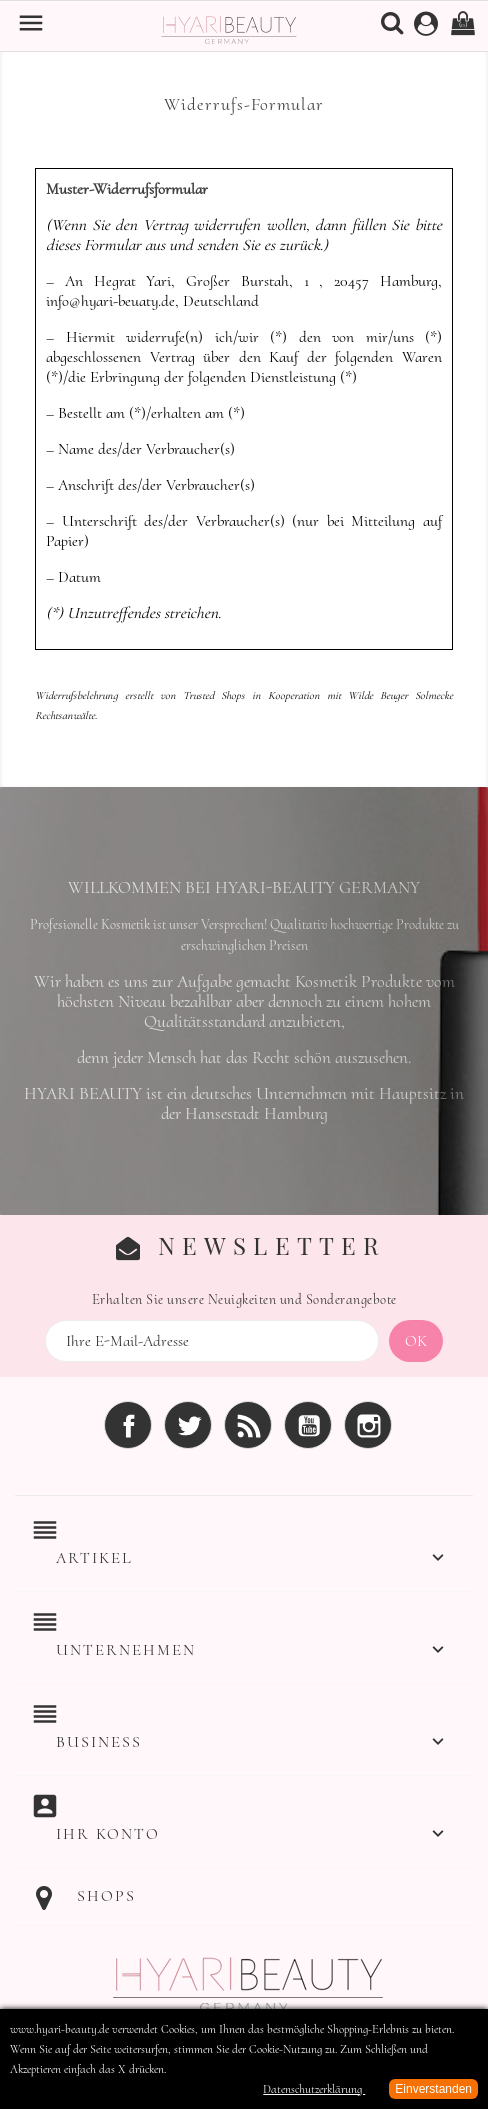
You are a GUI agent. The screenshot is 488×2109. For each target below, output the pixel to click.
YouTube (308, 1425)
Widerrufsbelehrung (76, 695)
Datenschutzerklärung (314, 2089)
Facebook (128, 1425)
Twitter (188, 1425)
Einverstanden (433, 2089)
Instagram (368, 1425)
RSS (248, 1425)
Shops (106, 1896)
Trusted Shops (214, 695)
